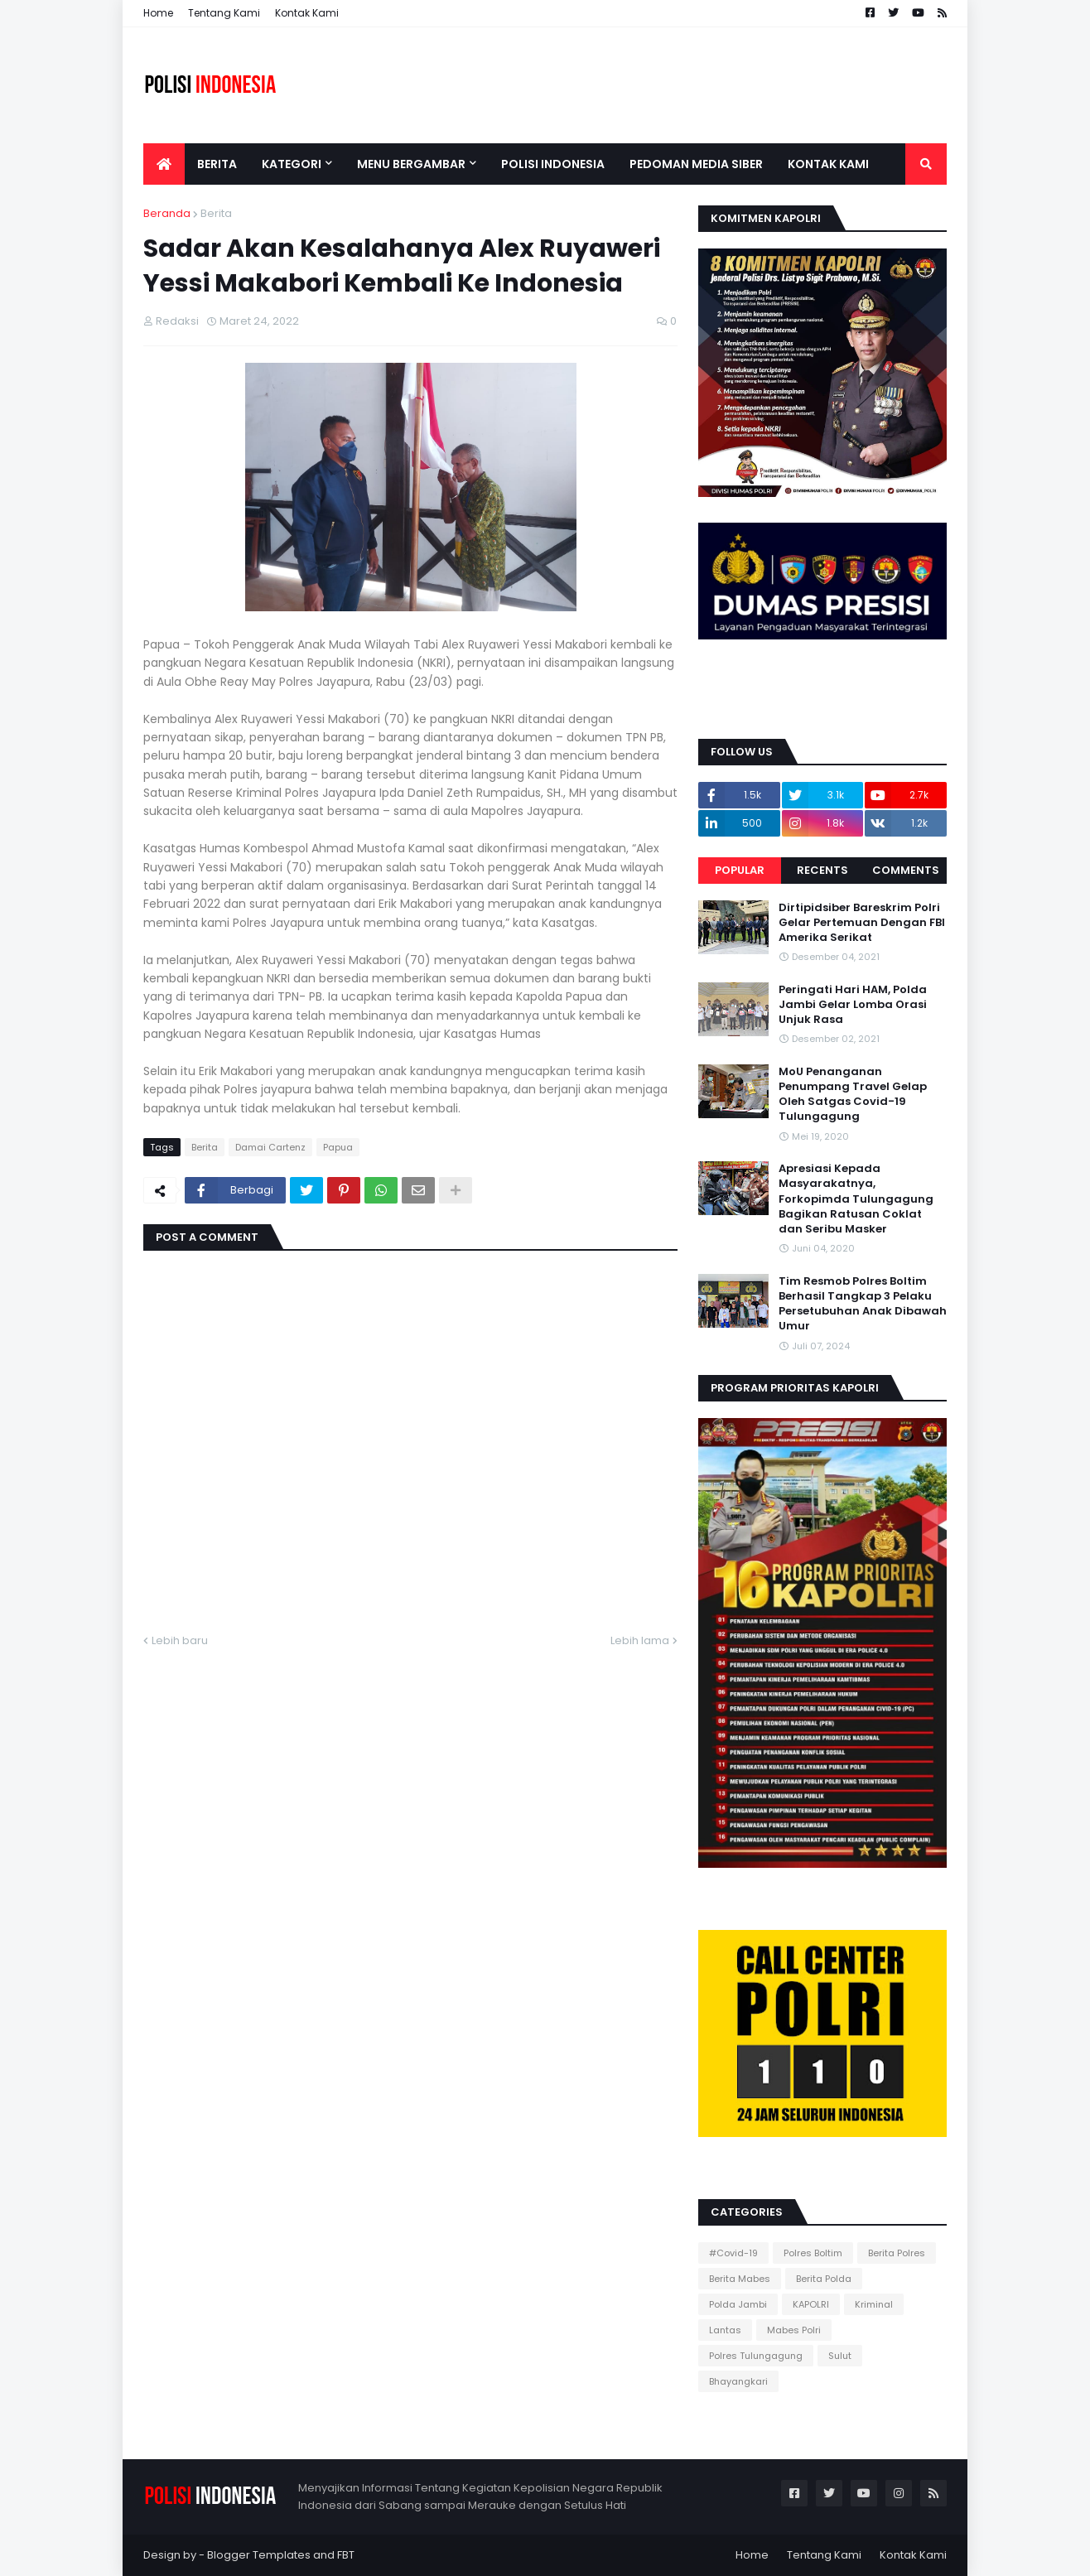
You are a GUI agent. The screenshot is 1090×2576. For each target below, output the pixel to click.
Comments (905, 870)
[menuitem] (164, 164)
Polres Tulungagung (756, 2355)
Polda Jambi (738, 2304)
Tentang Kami (224, 13)
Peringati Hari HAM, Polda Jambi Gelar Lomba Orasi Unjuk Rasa (853, 1004)
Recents (822, 870)
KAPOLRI (811, 2304)
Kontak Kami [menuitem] (828, 164)
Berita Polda (823, 2278)
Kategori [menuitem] (291, 164)
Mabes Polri (794, 2330)
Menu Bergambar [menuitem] (411, 164)
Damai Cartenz (270, 1147)
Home (158, 13)
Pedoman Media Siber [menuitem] (696, 164)
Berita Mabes (739, 2278)
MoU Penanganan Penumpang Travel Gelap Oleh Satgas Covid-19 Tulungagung (853, 1094)
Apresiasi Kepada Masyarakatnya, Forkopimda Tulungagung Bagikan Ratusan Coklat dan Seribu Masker (856, 1199)
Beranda (167, 213)
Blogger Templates (259, 2555)
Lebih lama (639, 1640)
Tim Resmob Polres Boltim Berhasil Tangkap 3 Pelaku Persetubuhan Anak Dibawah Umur (863, 1304)
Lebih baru (180, 1640)
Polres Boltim (813, 2253)
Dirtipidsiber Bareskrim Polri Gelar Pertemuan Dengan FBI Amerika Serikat (862, 922)
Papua (338, 1147)
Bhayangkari (738, 2381)
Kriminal (874, 2304)
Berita (216, 213)
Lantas (725, 2330)
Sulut (839, 2355)
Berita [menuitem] (217, 164)
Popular (739, 870)
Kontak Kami (307, 13)
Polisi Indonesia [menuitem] (553, 164)
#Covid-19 (733, 2253)
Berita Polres (896, 2253)
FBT (345, 2555)
